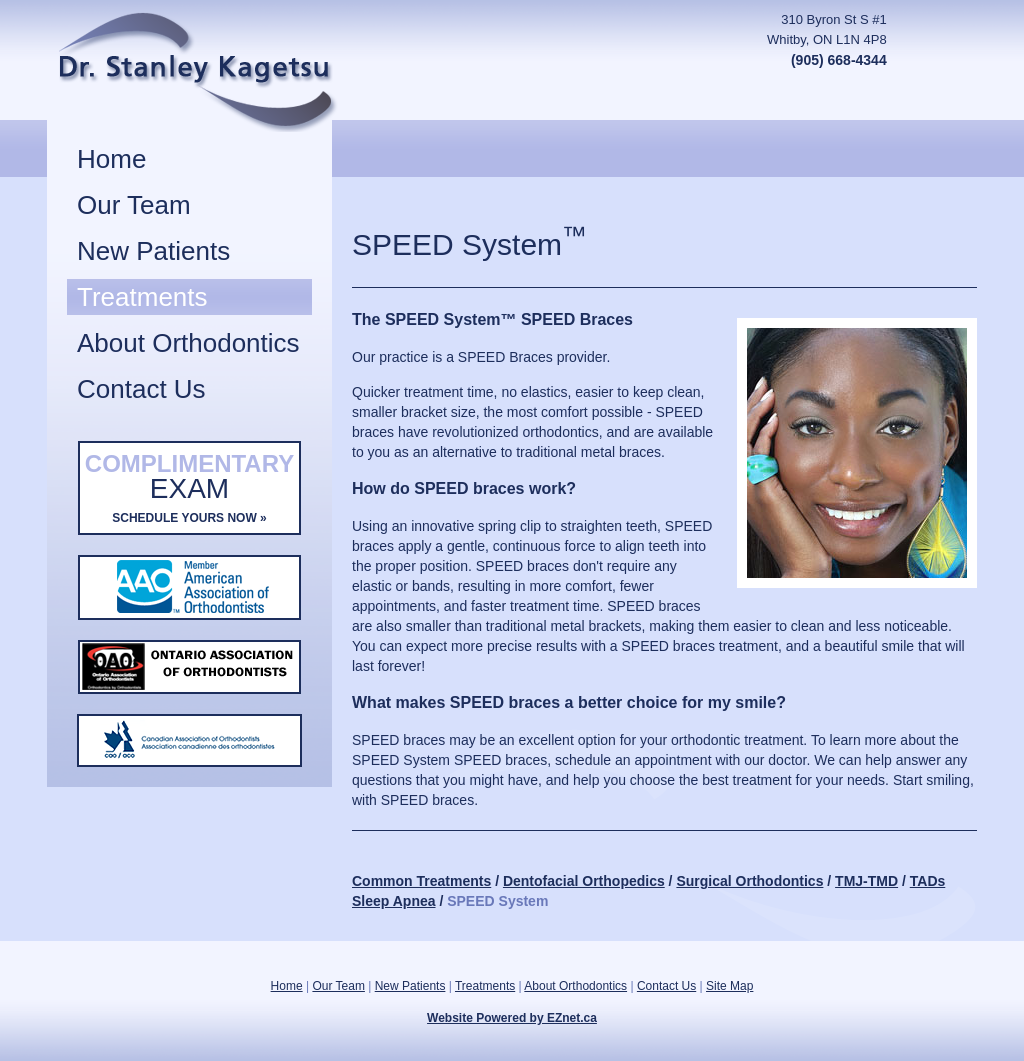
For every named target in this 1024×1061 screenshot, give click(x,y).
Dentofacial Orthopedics (584, 881)
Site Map (729, 986)
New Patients (153, 251)
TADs (928, 881)
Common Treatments (421, 881)
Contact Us (141, 389)
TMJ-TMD (866, 881)
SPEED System (497, 901)
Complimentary (189, 491)
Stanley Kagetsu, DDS (243, 72)
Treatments (142, 297)
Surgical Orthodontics (749, 881)
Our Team (134, 205)
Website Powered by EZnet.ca (512, 1018)
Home (111, 159)
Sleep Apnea (394, 901)
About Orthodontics (188, 343)
